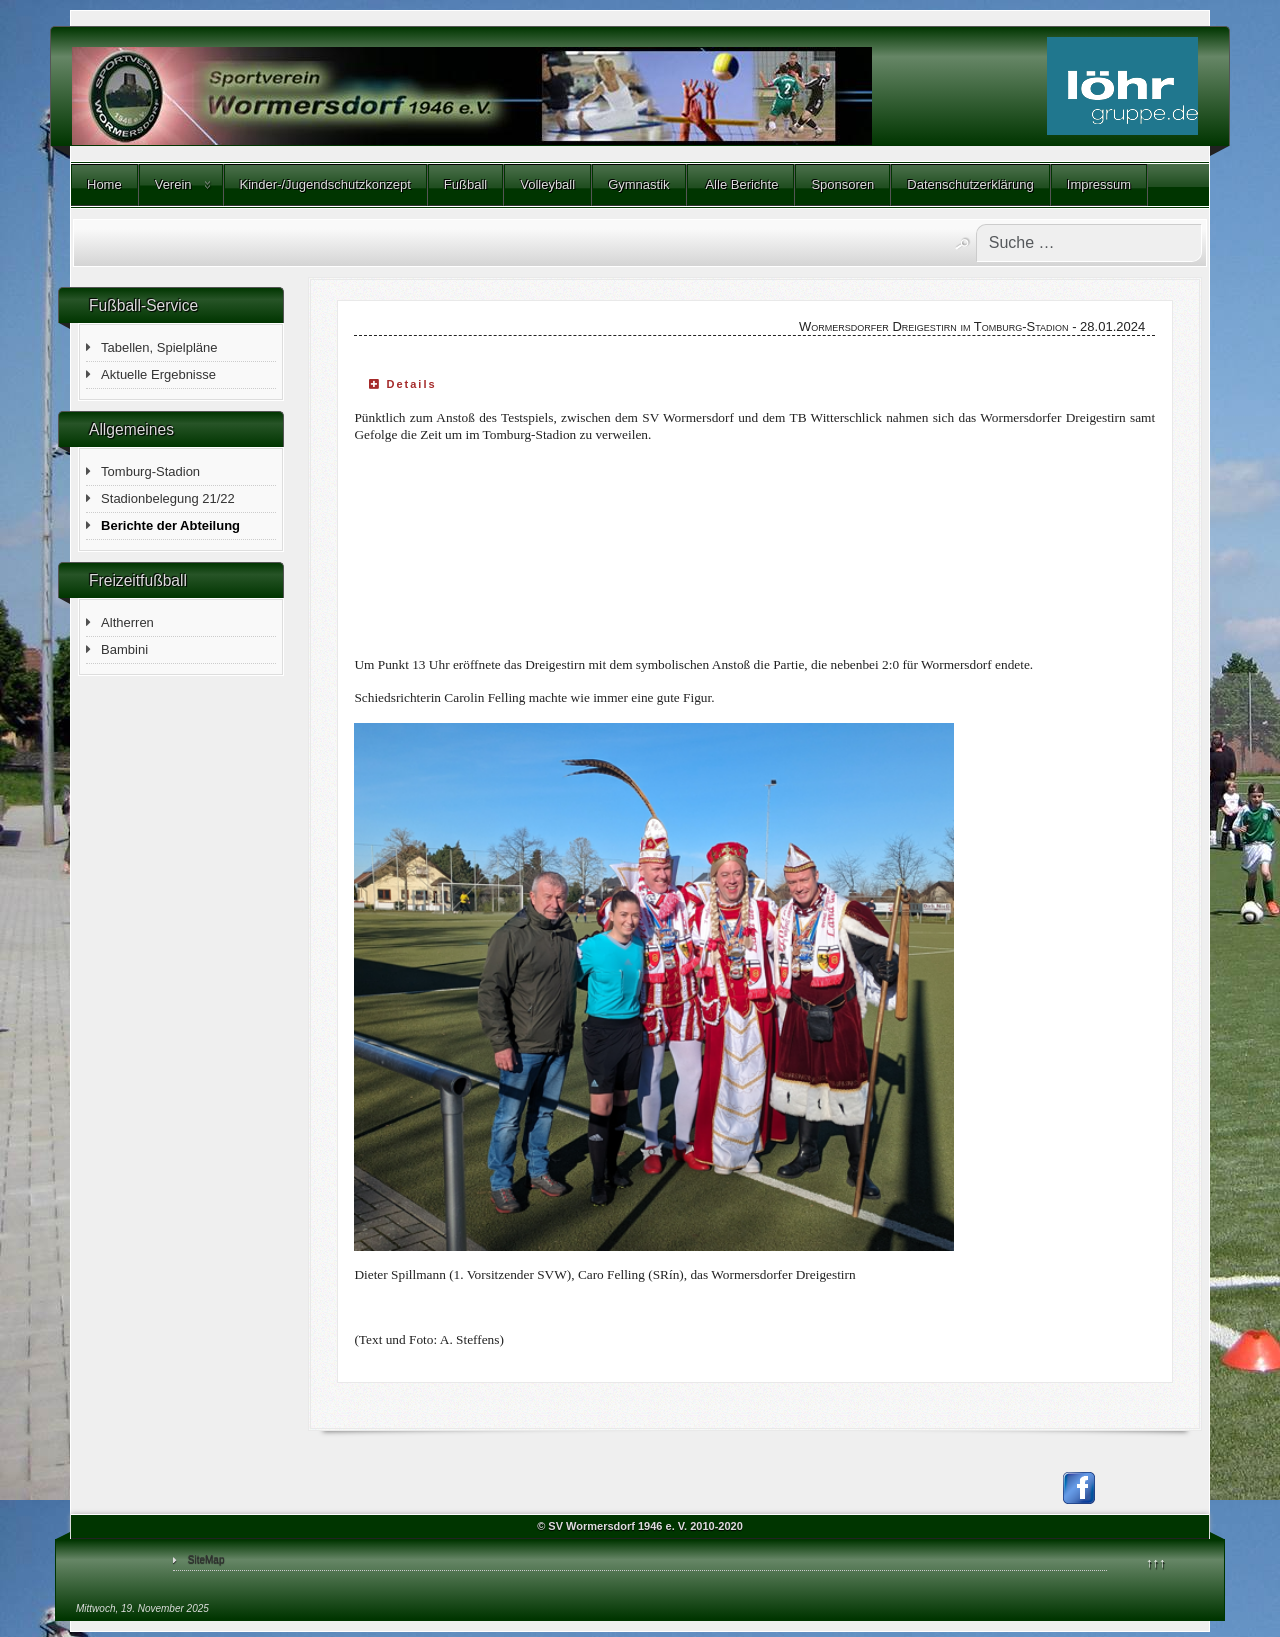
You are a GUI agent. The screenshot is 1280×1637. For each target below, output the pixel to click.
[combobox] (1089, 243)
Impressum (1099, 184)
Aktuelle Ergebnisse (158, 374)
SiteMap (206, 1559)
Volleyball (547, 184)
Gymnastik (638, 184)
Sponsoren (842, 184)
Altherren (127, 622)
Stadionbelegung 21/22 (168, 498)
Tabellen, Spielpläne (159, 347)
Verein (173, 184)
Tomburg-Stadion (150, 471)
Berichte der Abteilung (170, 525)
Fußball (465, 184)
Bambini (124, 649)
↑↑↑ (1156, 1562)
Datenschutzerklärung (970, 184)
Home (104, 184)
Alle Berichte (741, 184)
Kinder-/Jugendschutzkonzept (325, 184)
